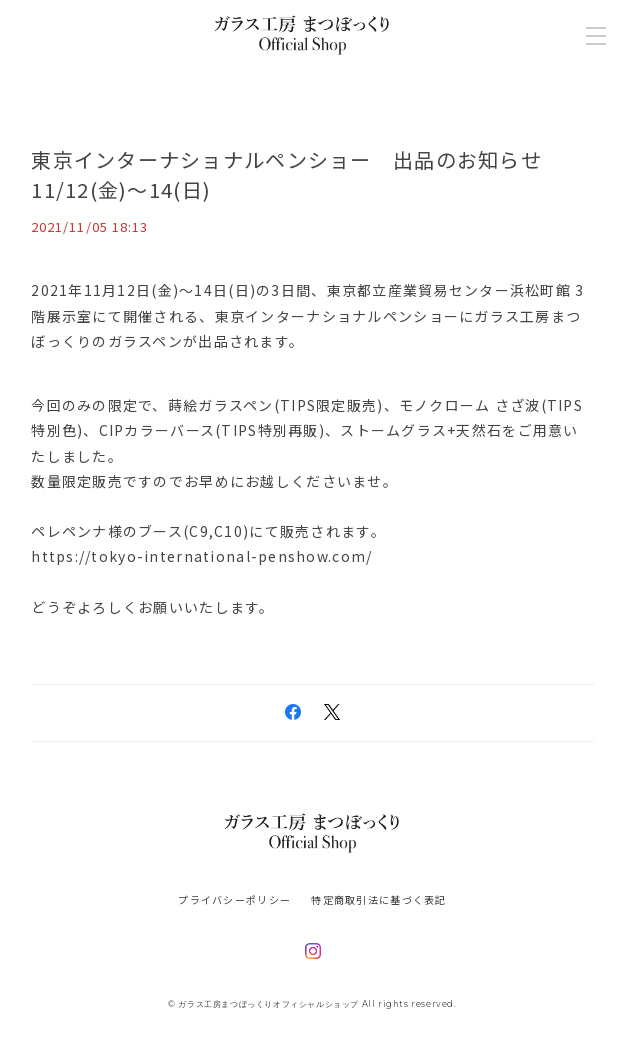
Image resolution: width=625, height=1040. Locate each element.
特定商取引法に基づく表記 (378, 899)
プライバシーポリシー (234, 899)
